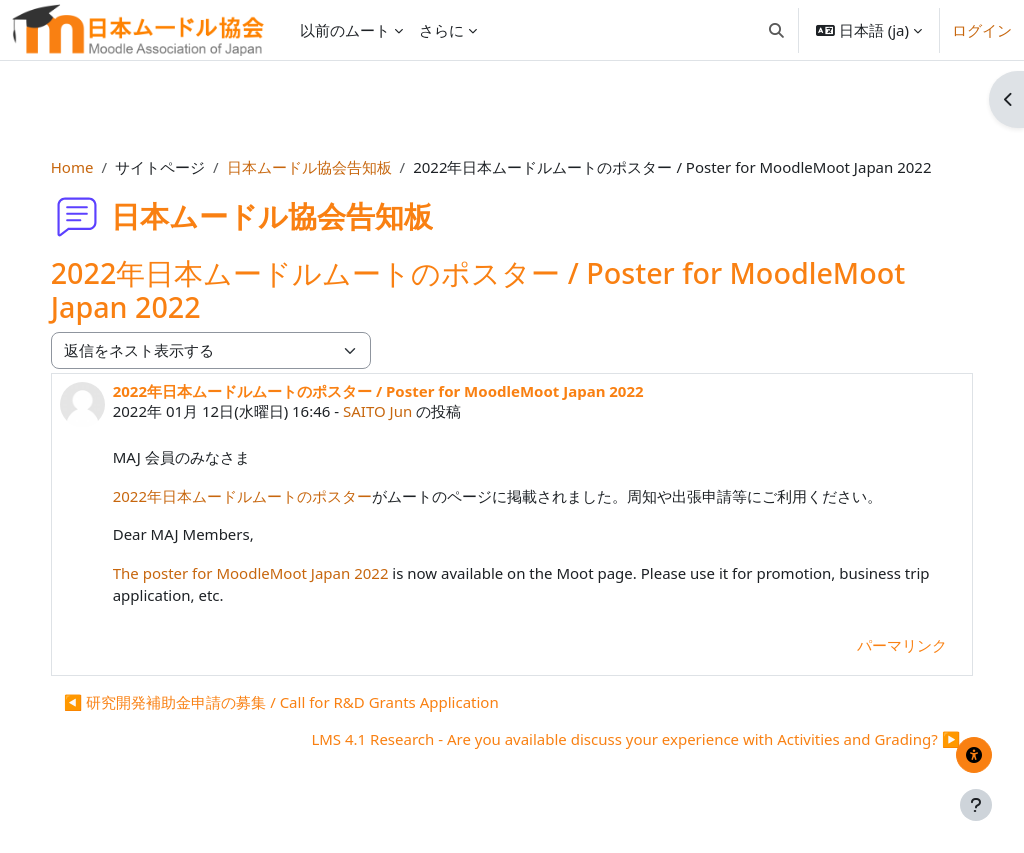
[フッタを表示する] (976, 805)
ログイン (982, 30)
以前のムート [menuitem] (345, 30)
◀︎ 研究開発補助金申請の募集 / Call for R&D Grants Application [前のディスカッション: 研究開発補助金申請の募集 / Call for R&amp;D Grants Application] (301, 702)
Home (92, 167)
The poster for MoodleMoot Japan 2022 (271, 573)
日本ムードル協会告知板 (329, 167)
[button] (776, 30)
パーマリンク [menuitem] (882, 645)
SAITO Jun (397, 411)
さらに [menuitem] (441, 30)
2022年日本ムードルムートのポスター (262, 496)
